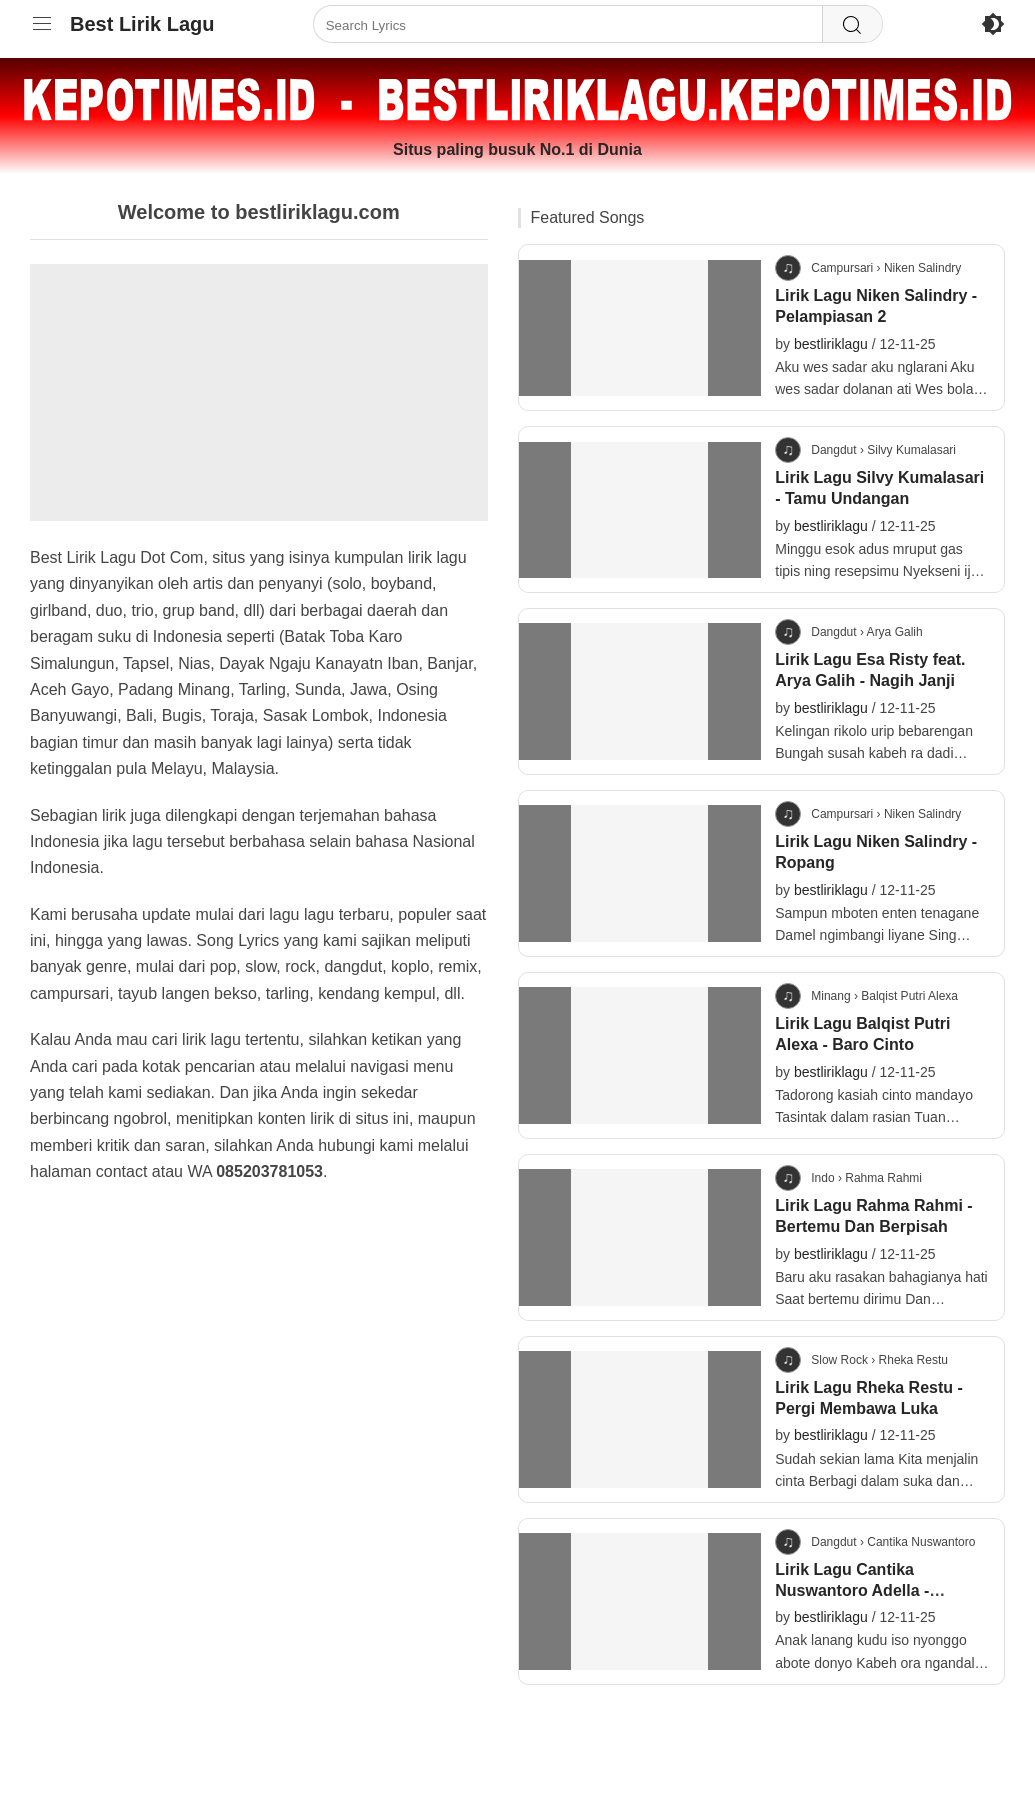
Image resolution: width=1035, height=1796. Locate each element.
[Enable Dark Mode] (993, 24)
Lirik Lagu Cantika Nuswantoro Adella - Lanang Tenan (852, 1590)
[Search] (852, 25)
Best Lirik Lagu (142, 24)
